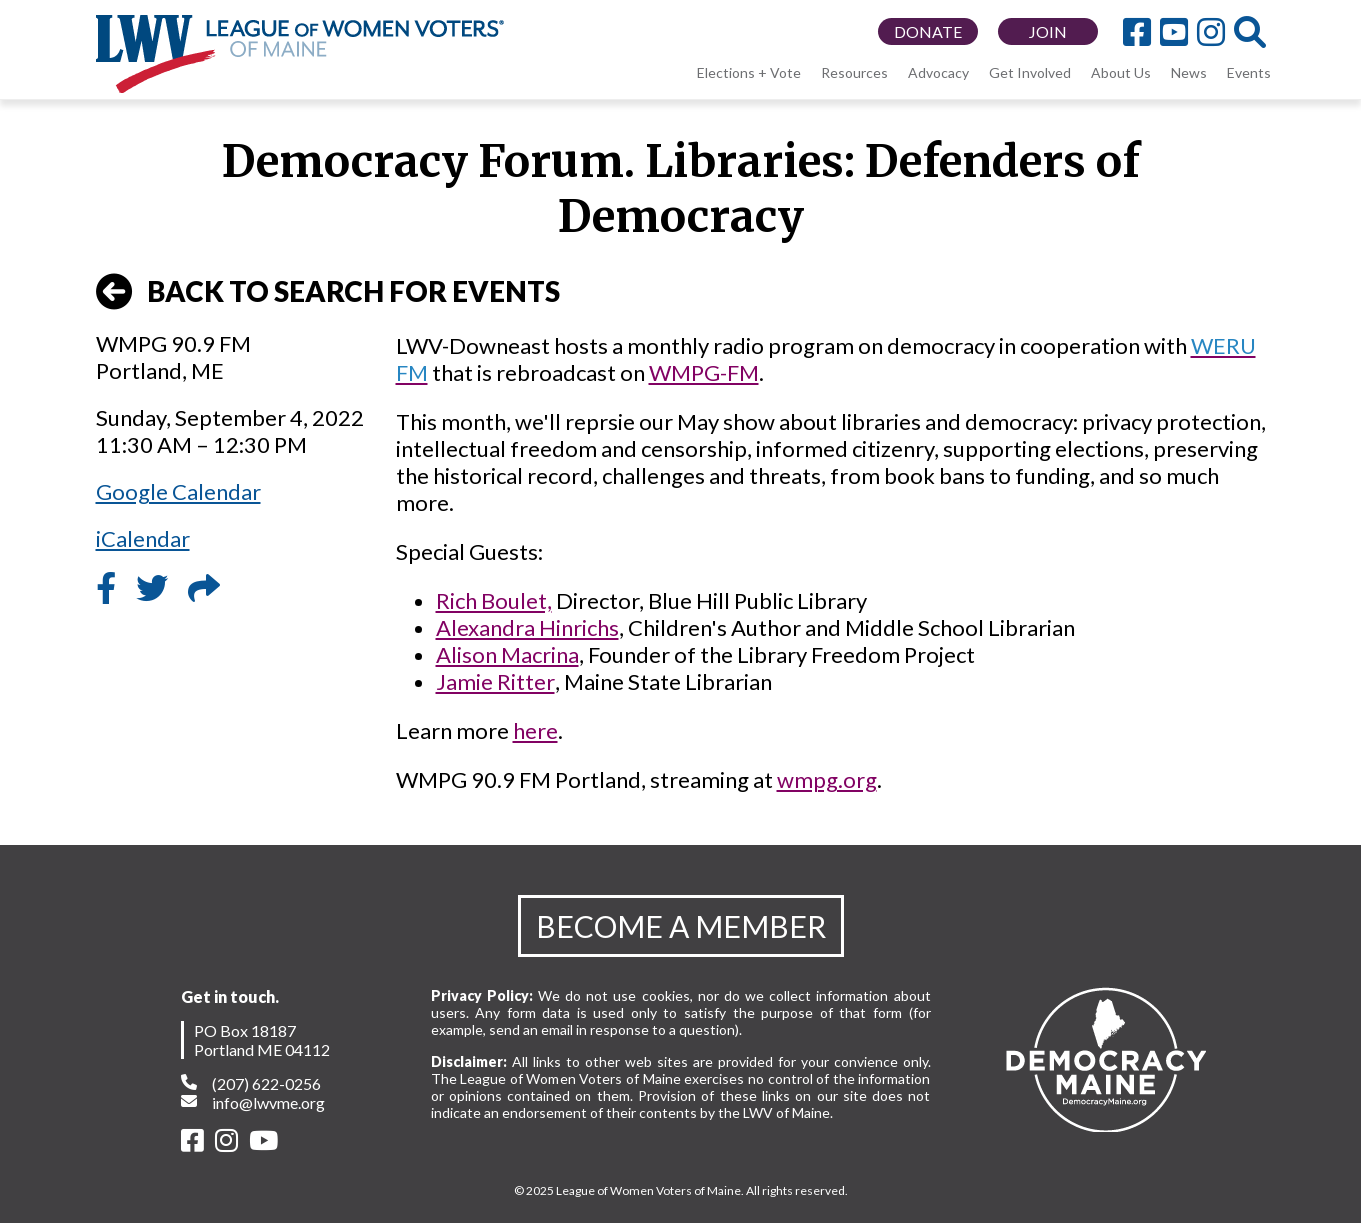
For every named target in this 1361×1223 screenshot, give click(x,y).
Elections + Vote (749, 72)
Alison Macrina (507, 654)
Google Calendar (178, 491)
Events (1249, 72)
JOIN (1048, 31)
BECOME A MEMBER (681, 926)
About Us (1121, 72)
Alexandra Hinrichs (527, 627)
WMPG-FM (704, 372)
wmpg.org (827, 779)
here (535, 730)
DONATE (928, 31)
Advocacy (938, 72)
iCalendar (143, 538)
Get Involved (1030, 72)
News (1189, 72)
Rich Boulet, (494, 600)
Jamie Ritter (495, 681)
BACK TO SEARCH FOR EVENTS (328, 292)
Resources (854, 72)
